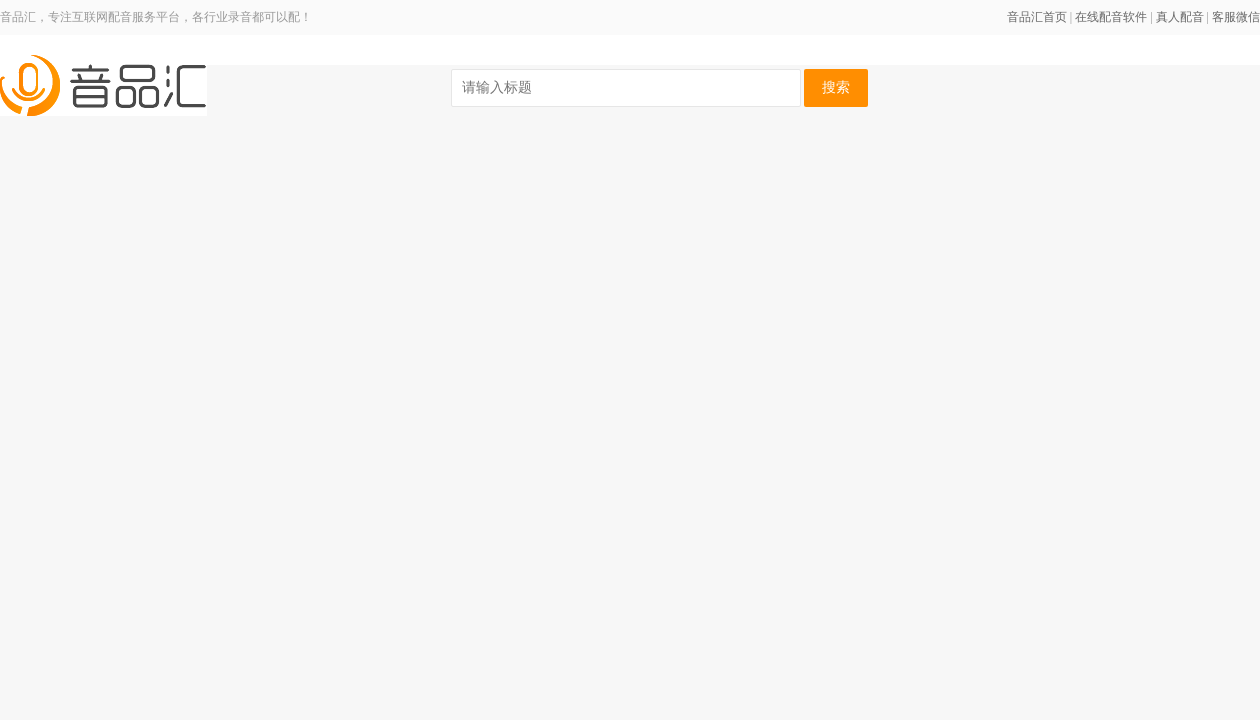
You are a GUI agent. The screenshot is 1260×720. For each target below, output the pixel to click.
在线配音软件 (1111, 17)
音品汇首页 (1037, 17)
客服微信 (1236, 17)
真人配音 (1180, 17)
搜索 (836, 87)
